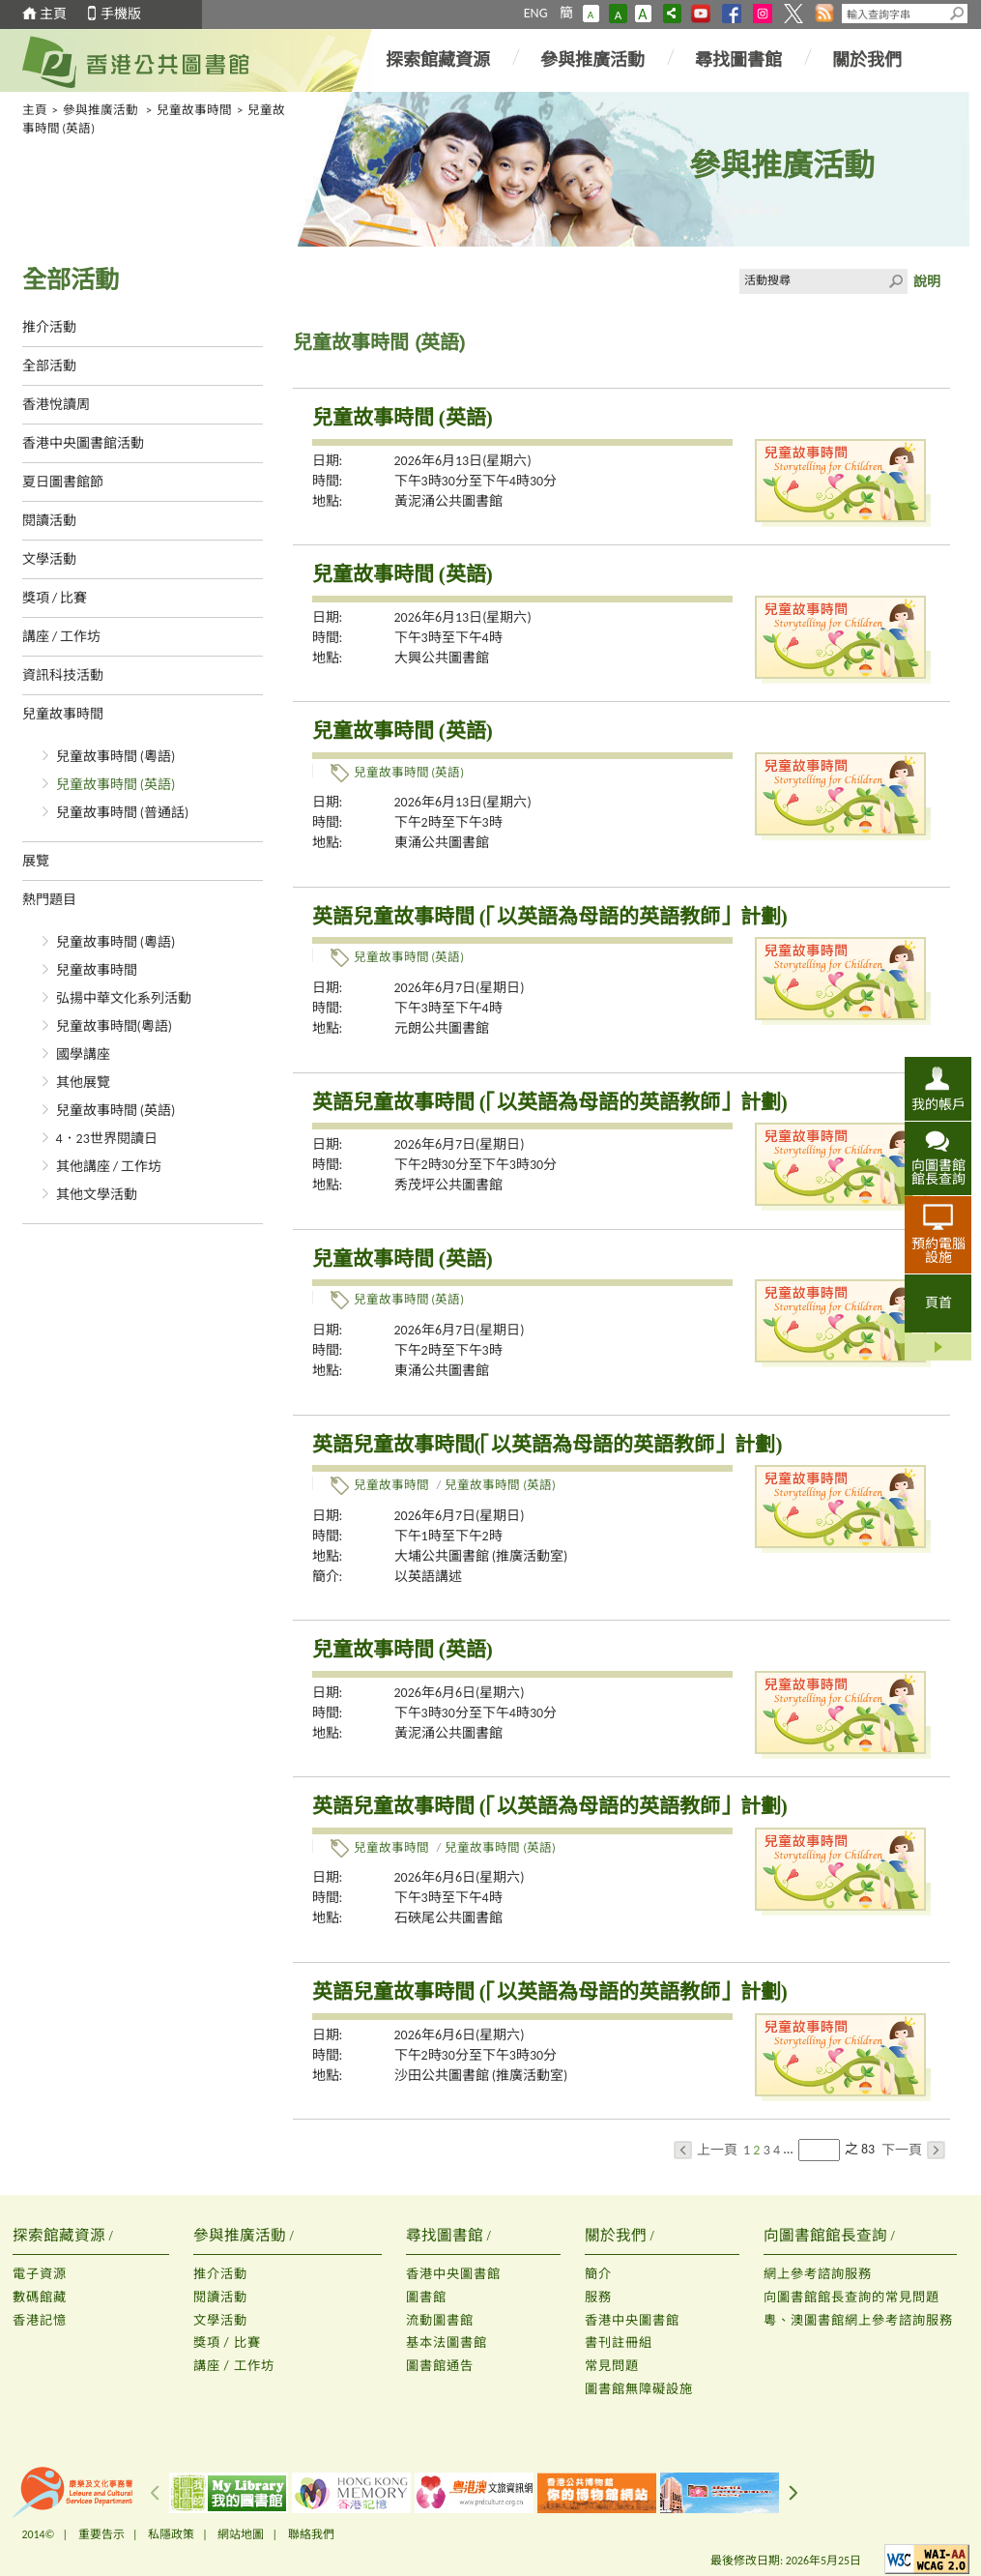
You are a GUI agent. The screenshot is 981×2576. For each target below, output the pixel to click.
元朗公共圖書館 (441, 1028)
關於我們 (867, 60)
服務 (598, 2297)
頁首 (938, 1303)
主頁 (53, 14)
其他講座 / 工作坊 (109, 1166)
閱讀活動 (49, 520)
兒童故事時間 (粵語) (116, 756)
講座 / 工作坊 (61, 637)
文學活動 (49, 559)
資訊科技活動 (62, 675)
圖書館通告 (440, 2365)
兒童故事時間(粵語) (114, 1026)
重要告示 (101, 2534)
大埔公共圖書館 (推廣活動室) (481, 1556)
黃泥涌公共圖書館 (448, 501)
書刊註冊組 (618, 2342)
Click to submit (895, 281)
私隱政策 (171, 2534)
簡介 (598, 2274)
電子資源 (40, 2274)
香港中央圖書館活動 (83, 443)
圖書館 (426, 2297)
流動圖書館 (440, 2320)
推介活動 (49, 327)
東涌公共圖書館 (441, 842)
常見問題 (612, 2365)
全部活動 (49, 366)
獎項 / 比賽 (55, 598)
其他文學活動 (96, 1194)
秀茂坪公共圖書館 (448, 1185)
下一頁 (913, 2150)
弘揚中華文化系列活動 (123, 998)
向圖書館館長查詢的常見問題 (851, 2297)
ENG (536, 13)
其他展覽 (83, 1082)
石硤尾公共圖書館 (448, 1918)
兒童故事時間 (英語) (116, 784)
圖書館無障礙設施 (639, 2389)
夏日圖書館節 (62, 482)
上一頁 (705, 2150)
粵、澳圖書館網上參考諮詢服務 (858, 2320)
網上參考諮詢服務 (818, 2274)
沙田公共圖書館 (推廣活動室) (481, 2075)
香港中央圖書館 (453, 2274)
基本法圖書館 (446, 2342)
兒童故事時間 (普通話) (122, 813)
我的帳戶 (938, 1104)
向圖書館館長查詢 (938, 1171)
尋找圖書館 (738, 60)
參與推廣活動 (592, 60)
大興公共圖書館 (441, 658)
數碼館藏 (40, 2297)
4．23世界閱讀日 (107, 1138)
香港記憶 (40, 2320)
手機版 (121, 14)
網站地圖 (240, 2534)
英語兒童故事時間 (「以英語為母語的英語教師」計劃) (550, 916)
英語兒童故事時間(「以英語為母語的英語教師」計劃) (547, 1444)
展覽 (35, 861)
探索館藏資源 (438, 60)
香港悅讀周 (56, 404)
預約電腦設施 (938, 1250)
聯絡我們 (311, 2534)
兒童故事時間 (194, 109)
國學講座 (83, 1054)
